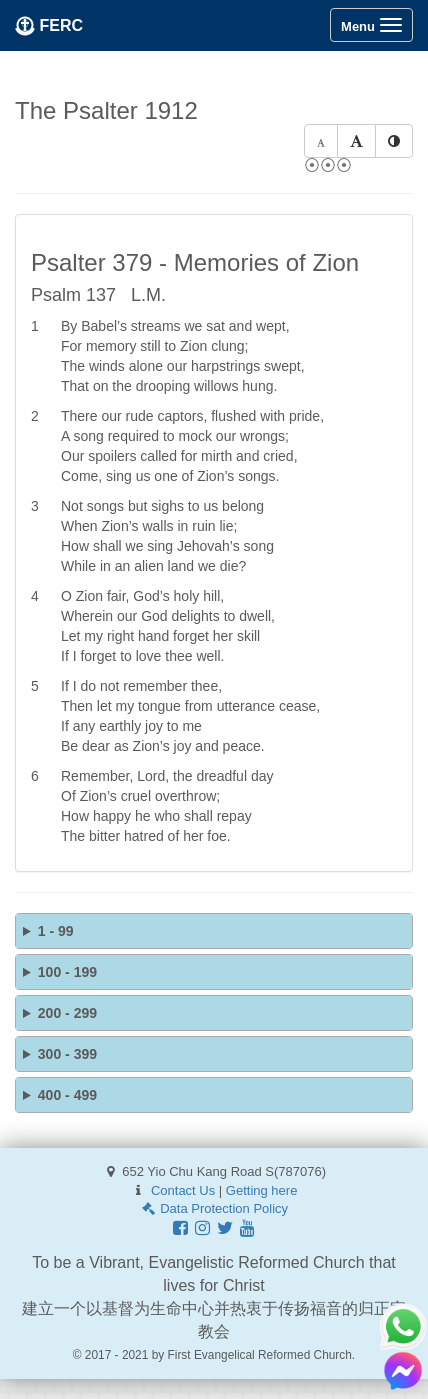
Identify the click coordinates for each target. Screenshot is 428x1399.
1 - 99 (56, 931)
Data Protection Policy (214, 1208)
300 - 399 (67, 1054)
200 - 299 (67, 1013)
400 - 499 (67, 1095)
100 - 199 (67, 972)
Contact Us (183, 1190)
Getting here (262, 1190)
